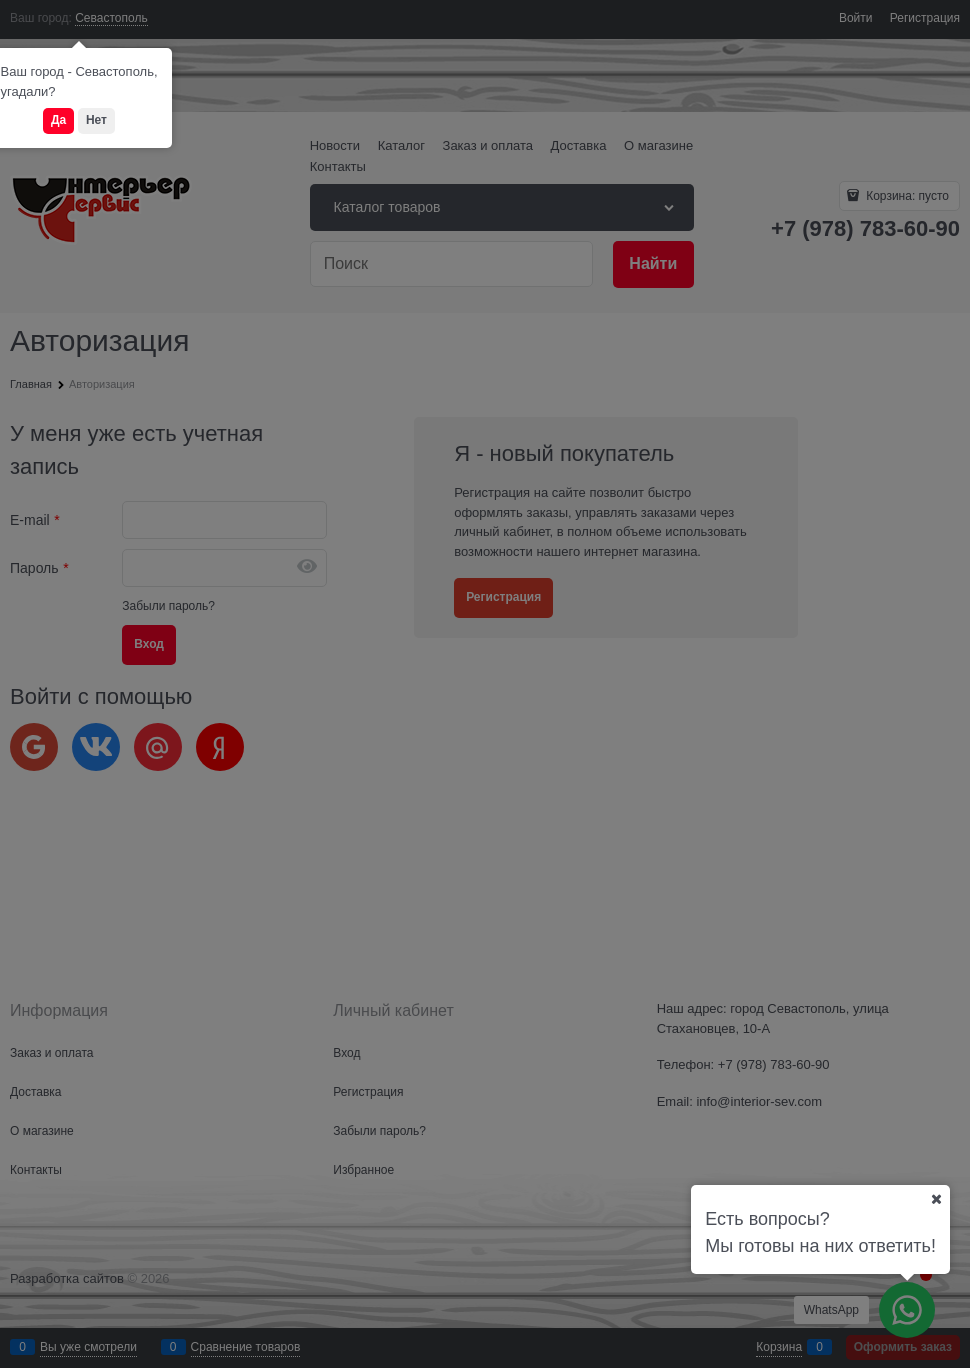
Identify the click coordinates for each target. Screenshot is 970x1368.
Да (58, 120)
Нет (96, 120)
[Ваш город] (936, 1199)
